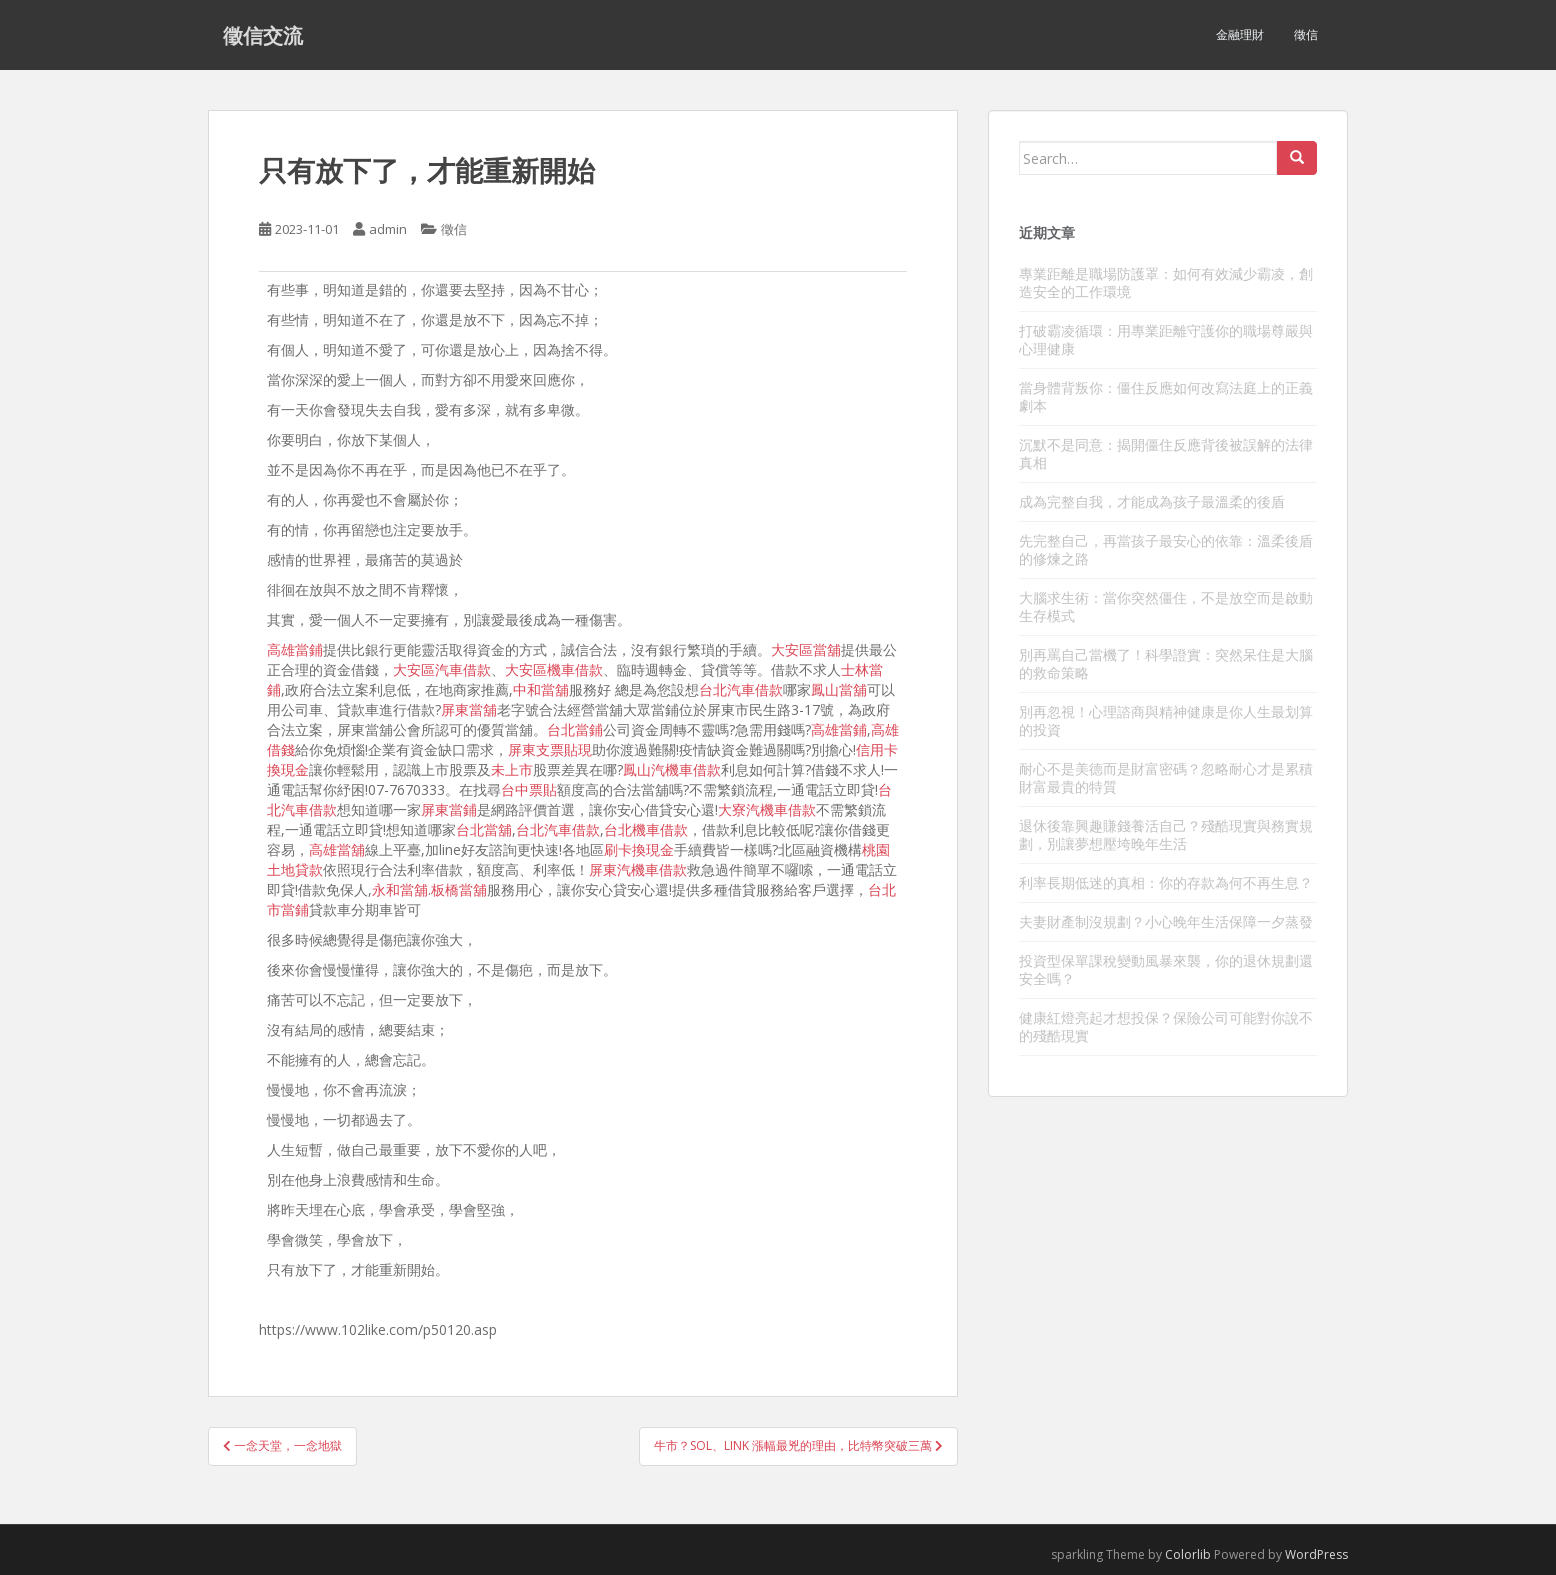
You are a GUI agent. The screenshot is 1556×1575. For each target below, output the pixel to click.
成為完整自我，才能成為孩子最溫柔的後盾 (1152, 501)
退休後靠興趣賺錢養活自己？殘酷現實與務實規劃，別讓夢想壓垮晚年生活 (1166, 834)
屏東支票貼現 (550, 749)
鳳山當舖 (839, 689)
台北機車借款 (646, 829)
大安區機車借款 (554, 669)
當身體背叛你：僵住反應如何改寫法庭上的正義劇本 (1166, 396)
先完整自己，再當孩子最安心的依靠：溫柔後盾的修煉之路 (1166, 549)
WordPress (1316, 1554)
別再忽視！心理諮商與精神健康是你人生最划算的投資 (1166, 720)
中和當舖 (541, 689)
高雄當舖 (337, 849)
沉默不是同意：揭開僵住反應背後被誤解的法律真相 (1166, 453)
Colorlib (1188, 1554)
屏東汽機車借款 (638, 869)
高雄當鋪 (295, 649)
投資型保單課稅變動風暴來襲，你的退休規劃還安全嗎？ (1166, 969)
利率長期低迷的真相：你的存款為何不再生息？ (1166, 882)
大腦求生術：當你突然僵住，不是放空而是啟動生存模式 (1166, 606)
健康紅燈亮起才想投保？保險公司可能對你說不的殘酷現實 (1166, 1026)
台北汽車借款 (741, 689)
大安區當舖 (806, 649)
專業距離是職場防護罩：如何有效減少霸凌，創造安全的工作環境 (1166, 282)
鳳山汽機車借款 (672, 769)
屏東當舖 (469, 709)
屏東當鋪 (449, 809)
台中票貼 (529, 789)
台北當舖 (484, 829)
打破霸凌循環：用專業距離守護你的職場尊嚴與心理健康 (1166, 339)
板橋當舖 (459, 889)
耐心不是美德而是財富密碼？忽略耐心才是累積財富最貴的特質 (1166, 777)
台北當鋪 (575, 729)
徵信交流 (263, 35)
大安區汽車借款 (442, 669)
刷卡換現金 (639, 849)
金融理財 (1240, 34)
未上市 (512, 769)
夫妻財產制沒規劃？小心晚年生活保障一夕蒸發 (1166, 921)
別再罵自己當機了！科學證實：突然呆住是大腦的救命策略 (1166, 663)
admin (388, 229)
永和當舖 (400, 889)
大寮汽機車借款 (767, 809)
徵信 (1306, 34)
